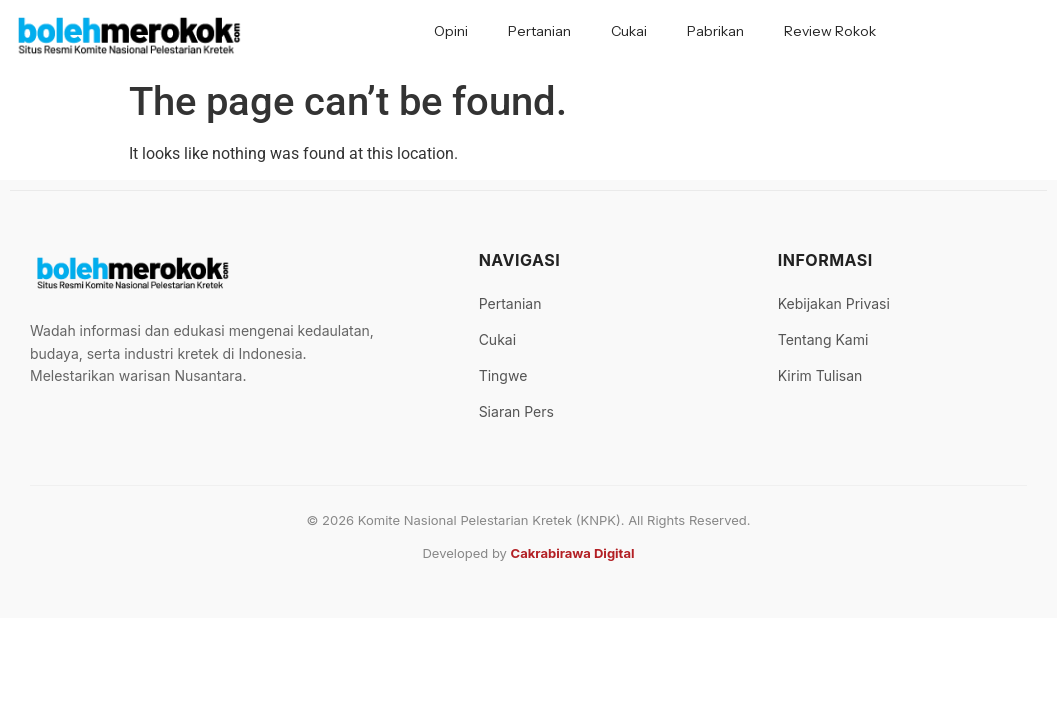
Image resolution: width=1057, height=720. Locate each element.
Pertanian (539, 31)
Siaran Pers (516, 411)
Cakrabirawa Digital (573, 553)
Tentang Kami (823, 339)
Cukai (629, 31)
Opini (451, 31)
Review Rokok (830, 31)
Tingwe (503, 375)
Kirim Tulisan (820, 375)
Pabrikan (715, 31)
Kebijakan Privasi (834, 303)
